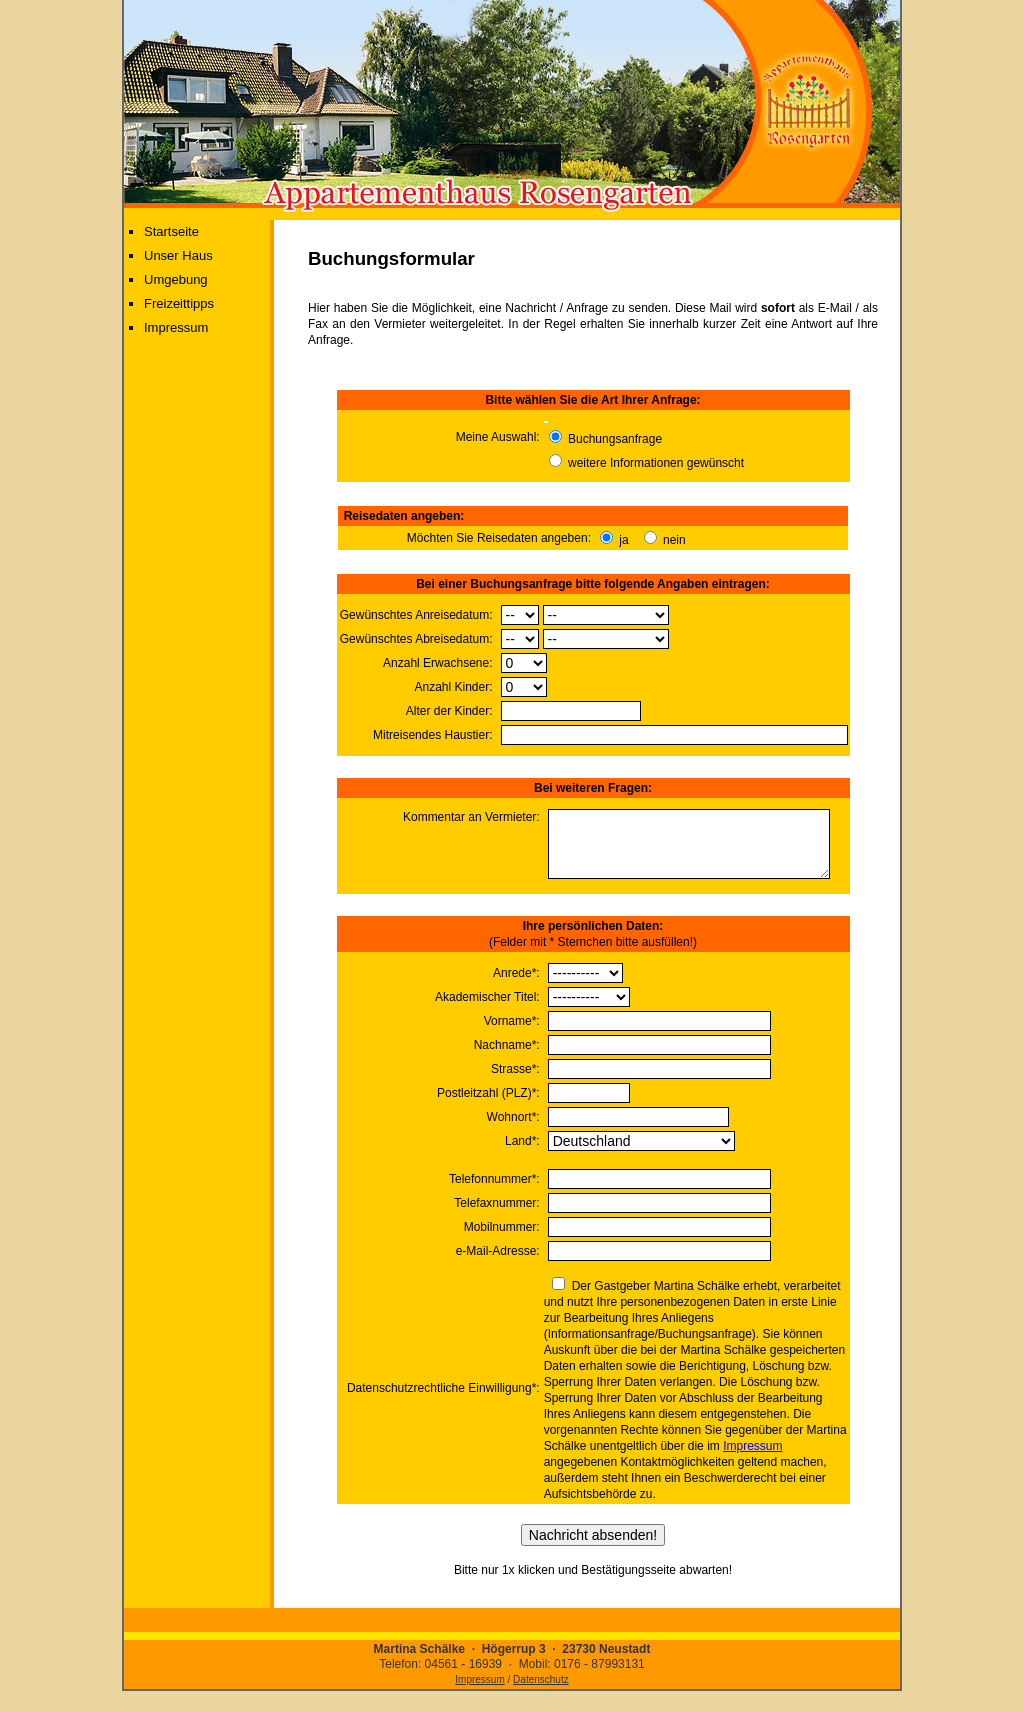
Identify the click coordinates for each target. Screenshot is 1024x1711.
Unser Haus (178, 255)
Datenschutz (541, 1691)
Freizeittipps (179, 303)
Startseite (171, 231)
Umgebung (176, 279)
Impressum (176, 327)
